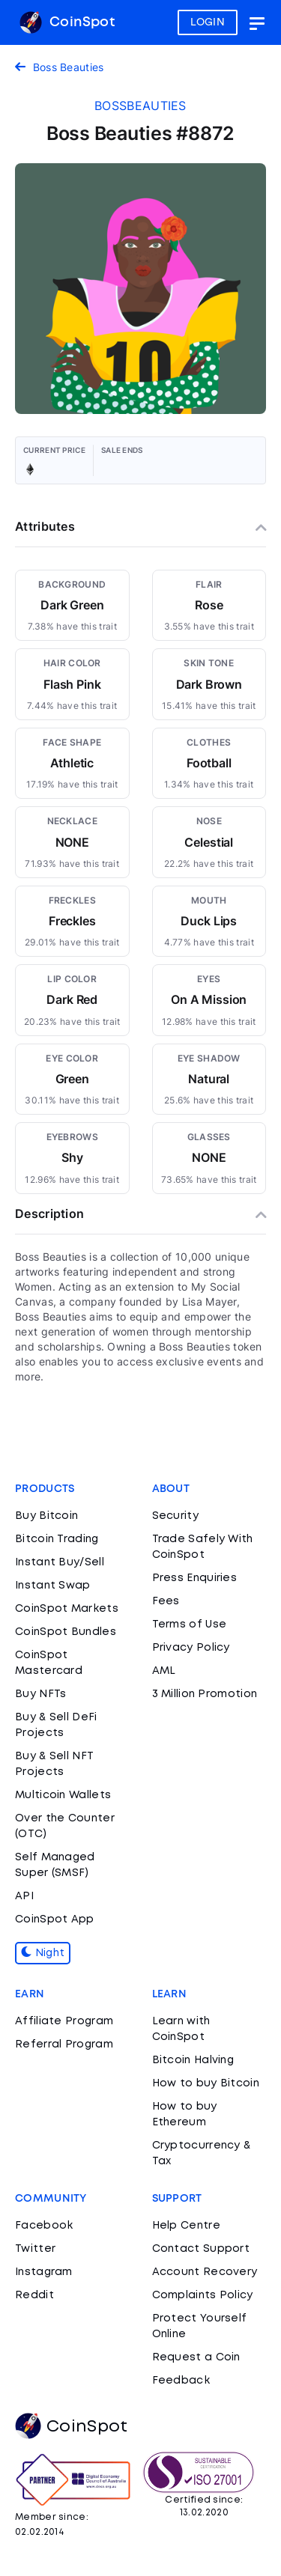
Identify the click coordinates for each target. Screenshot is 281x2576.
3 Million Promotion (205, 1694)
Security (175, 1515)
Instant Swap (53, 1585)
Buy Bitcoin (46, 1515)
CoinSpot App (54, 1919)
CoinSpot (67, 22)
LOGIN (208, 22)
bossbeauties (140, 105)
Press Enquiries (195, 1578)
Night (42, 1953)
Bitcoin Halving (193, 2060)
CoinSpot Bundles (65, 1631)
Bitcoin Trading (57, 1539)
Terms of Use (189, 1624)
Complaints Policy (202, 2295)
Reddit (34, 2295)
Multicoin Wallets (63, 1795)
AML (164, 1670)
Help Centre (186, 2225)
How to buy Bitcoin (205, 2083)
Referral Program (64, 2044)
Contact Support (201, 2248)
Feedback (181, 2380)
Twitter (35, 2248)
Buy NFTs (40, 1694)
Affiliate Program (64, 2021)
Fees (166, 1601)
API (24, 1896)
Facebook (44, 2225)
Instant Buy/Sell (59, 1562)
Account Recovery (205, 2272)
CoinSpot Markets (66, 1608)
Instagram (44, 2272)
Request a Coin (196, 2357)
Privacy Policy (191, 1647)
